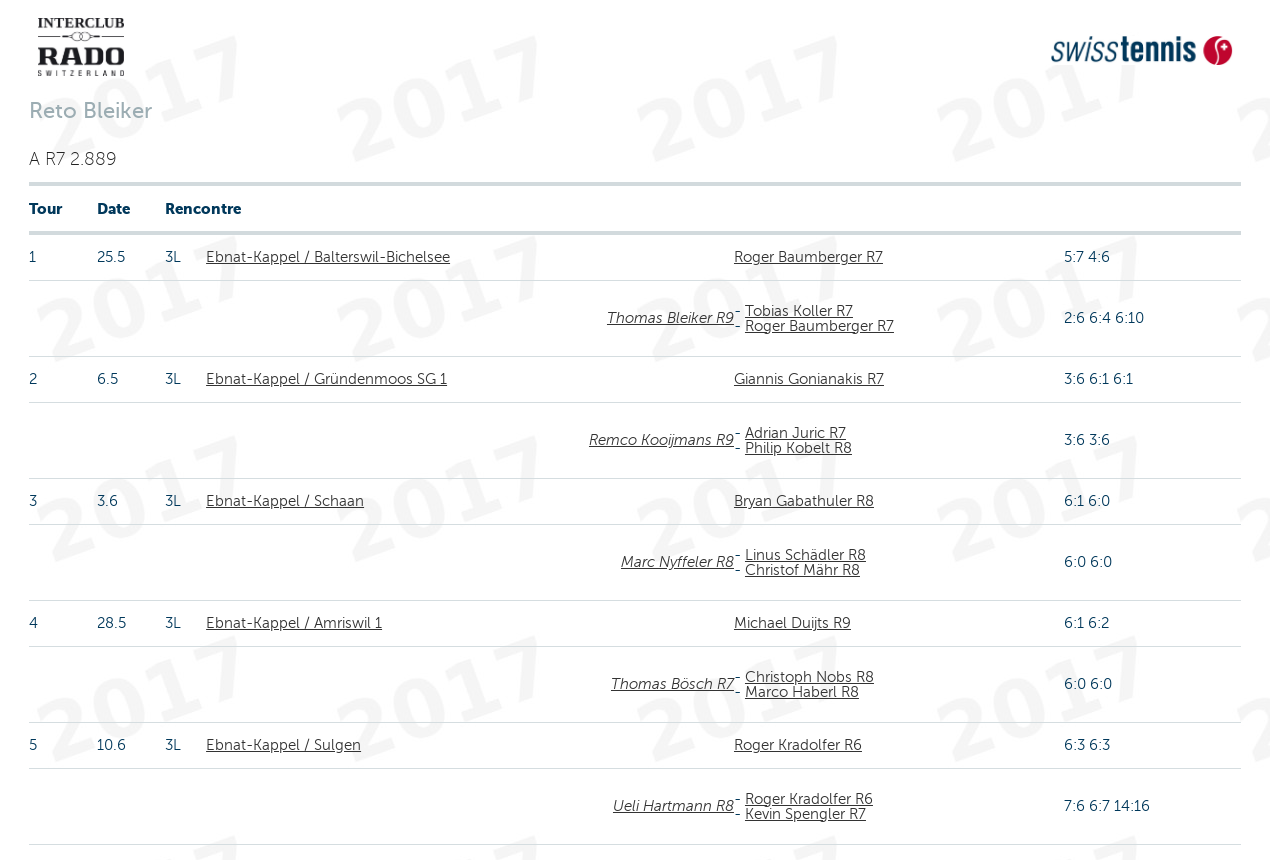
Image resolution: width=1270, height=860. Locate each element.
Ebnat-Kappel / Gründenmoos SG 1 (326, 379)
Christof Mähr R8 (802, 570)
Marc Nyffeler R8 (677, 562)
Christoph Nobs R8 (809, 677)
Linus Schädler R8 (805, 555)
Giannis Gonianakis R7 (809, 379)
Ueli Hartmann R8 (673, 806)
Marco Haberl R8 (802, 692)
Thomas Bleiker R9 (670, 318)
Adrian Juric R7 (795, 433)
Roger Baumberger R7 (808, 257)
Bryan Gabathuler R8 (804, 501)
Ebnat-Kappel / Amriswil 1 (294, 623)
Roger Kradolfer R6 (798, 745)
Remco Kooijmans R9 (661, 440)
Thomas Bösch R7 (672, 684)
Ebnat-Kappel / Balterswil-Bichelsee (328, 257)
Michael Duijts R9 (792, 623)
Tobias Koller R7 (799, 311)
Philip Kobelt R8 (798, 448)
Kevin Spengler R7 (805, 814)
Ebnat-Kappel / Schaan (285, 501)
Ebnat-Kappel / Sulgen (283, 745)
